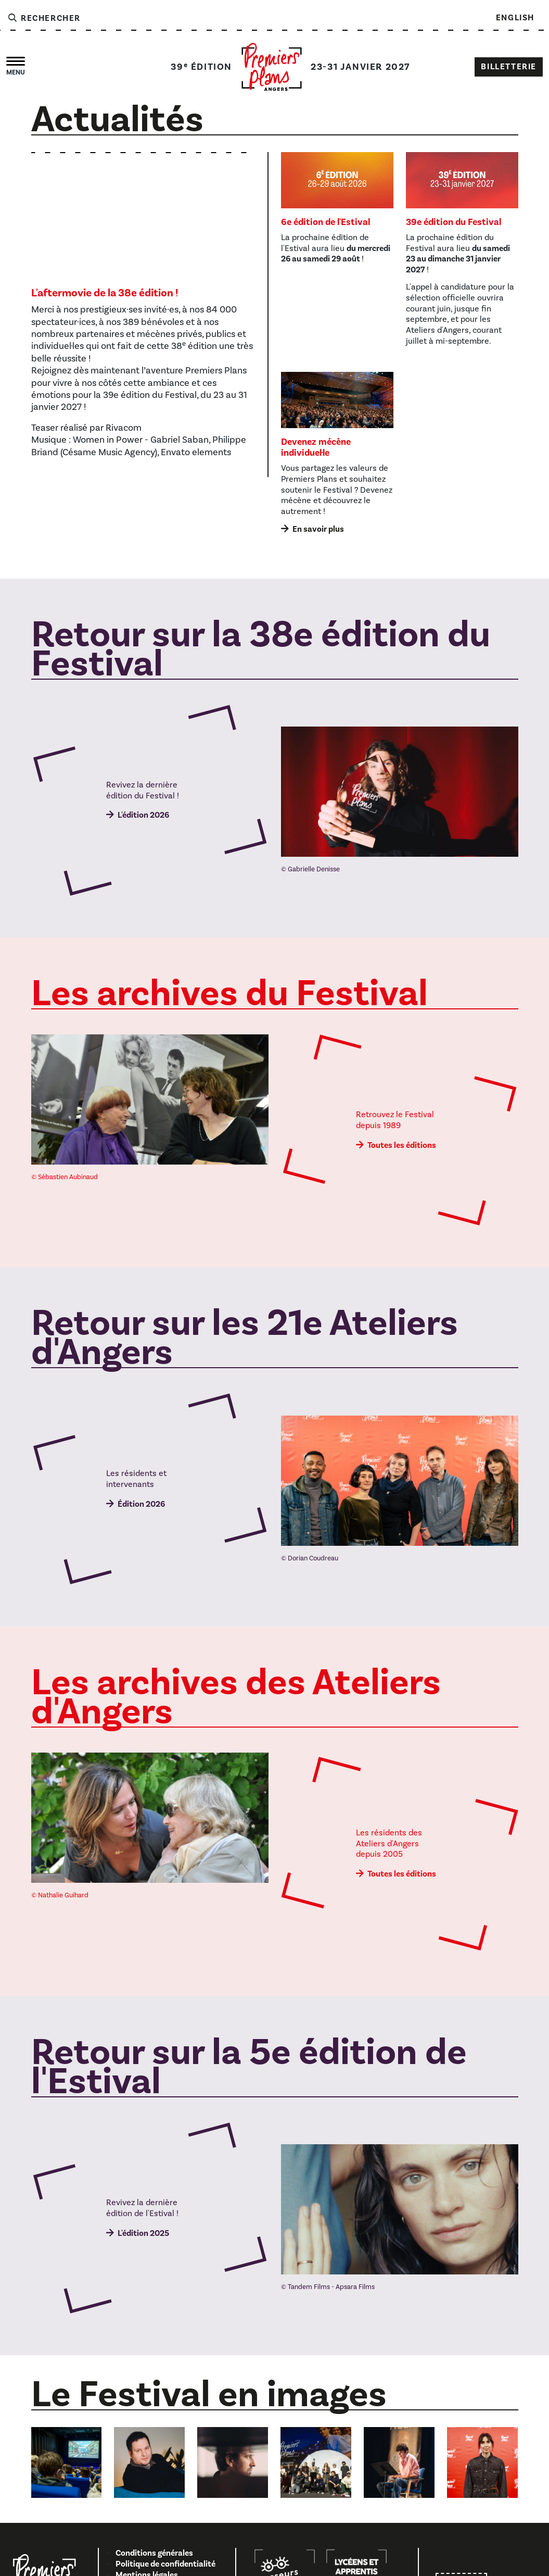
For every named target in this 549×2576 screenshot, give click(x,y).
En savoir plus (318, 529)
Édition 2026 (141, 1504)
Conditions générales (154, 2553)
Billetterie (509, 66)
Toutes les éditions (401, 1145)
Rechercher (44, 18)
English (515, 17)
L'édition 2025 (143, 2233)
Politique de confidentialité (165, 2564)
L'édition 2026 (143, 815)
